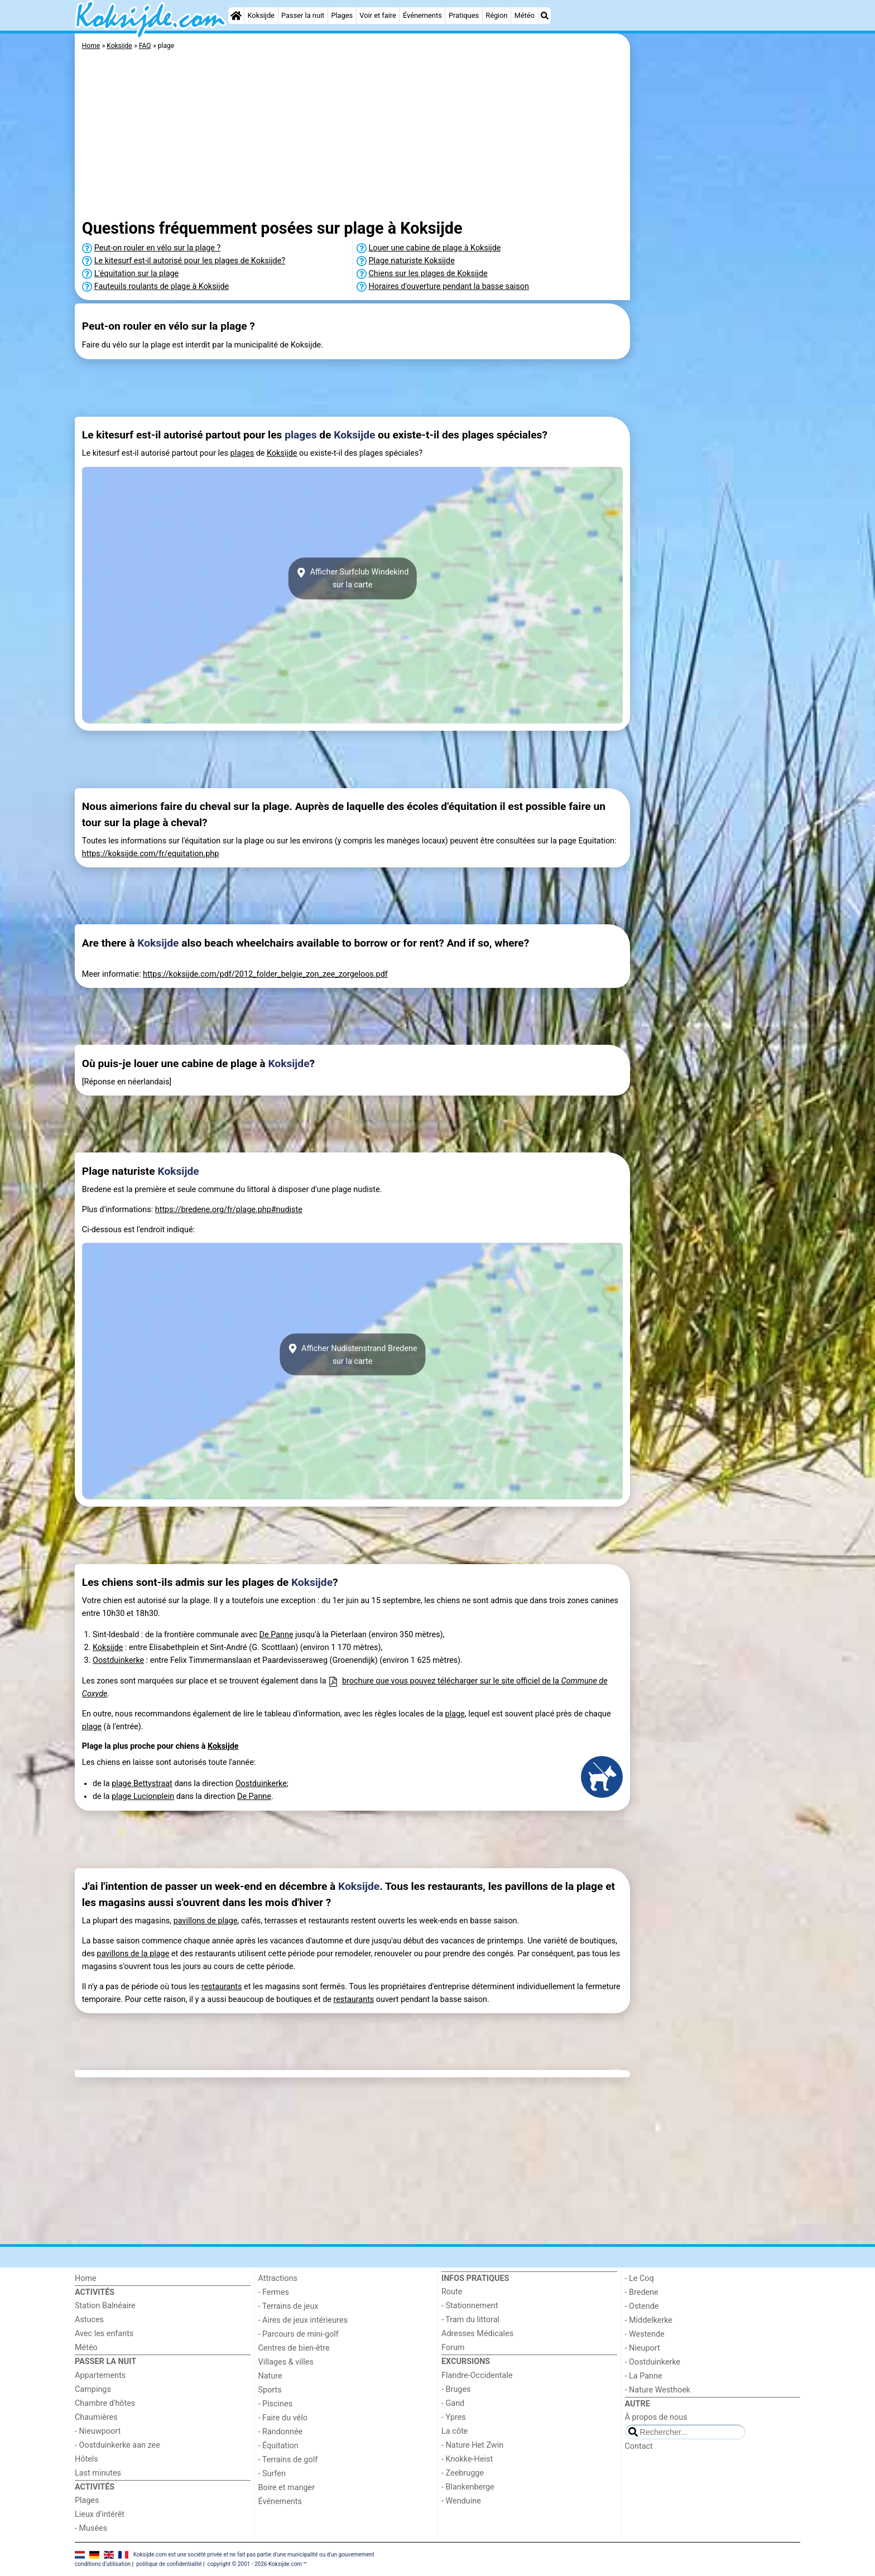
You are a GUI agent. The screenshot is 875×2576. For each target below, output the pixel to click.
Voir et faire (377, 15)
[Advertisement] (716, 290)
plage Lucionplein (143, 1796)
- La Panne (643, 2376)
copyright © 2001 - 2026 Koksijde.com (254, 2564)
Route (451, 2292)
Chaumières (96, 2417)
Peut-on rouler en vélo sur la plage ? (157, 248)
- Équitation (278, 2445)
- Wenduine (461, 2501)
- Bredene (641, 2292)
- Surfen (272, 2473)
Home (86, 2278)
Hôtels (86, 2459)
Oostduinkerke (118, 1660)
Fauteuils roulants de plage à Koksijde (161, 286)
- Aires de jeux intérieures (303, 2320)
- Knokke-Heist (467, 2459)
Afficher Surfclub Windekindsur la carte (352, 578)
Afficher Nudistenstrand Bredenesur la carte (352, 1354)
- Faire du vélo (282, 2418)
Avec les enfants (104, 2333)
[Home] (236, 15)
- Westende (645, 2334)
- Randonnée (280, 2432)
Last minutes (98, 2473)
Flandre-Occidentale (477, 2375)
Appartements (100, 2375)
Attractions (277, 2278)
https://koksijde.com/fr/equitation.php (150, 853)
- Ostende (642, 2306)
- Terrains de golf (288, 2459)
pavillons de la (123, 1953)
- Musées (91, 2528)
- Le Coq (639, 2278)
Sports (270, 2390)
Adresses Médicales (477, 2333)
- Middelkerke (648, 2320)
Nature (270, 2376)
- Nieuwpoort (98, 2431)
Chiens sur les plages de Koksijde (428, 273)
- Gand (452, 2403)
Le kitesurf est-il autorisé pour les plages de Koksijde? (189, 261)
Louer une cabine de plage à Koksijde (435, 248)
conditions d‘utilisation (103, 2564)
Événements (422, 15)
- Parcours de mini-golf (298, 2334)
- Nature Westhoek (658, 2390)
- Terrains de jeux (288, 2306)
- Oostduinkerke (653, 2362)
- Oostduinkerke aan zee (117, 2445)
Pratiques (464, 15)
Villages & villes (286, 2362)
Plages (342, 15)
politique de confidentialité (168, 2564)
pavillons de (196, 1921)
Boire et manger (286, 2487)
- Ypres (453, 2417)
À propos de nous (656, 2417)
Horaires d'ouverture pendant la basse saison (449, 286)
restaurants (221, 1986)
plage (455, 1714)
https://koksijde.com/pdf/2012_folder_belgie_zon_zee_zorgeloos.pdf (265, 974)
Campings (93, 2389)
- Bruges (455, 2389)
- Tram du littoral (470, 2319)
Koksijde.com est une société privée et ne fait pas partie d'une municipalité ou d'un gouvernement (253, 2554)
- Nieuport (642, 2348)
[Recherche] (545, 15)
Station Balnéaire (105, 2305)
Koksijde (260, 15)
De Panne (276, 1634)
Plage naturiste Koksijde (412, 261)
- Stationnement (469, 2305)
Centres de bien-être (294, 2348)
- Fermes (274, 2292)
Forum (452, 2347)
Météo (525, 15)
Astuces (89, 2319)
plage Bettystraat (142, 1783)
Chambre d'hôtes (105, 2403)
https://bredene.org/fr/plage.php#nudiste (228, 1209)
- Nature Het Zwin (472, 2445)
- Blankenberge (467, 2487)
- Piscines (275, 2404)
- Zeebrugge (462, 2473)
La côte (454, 2431)
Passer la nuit (302, 15)
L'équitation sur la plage (136, 273)
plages (300, 434)
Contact (639, 2446)
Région (496, 15)
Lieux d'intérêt (99, 2514)
